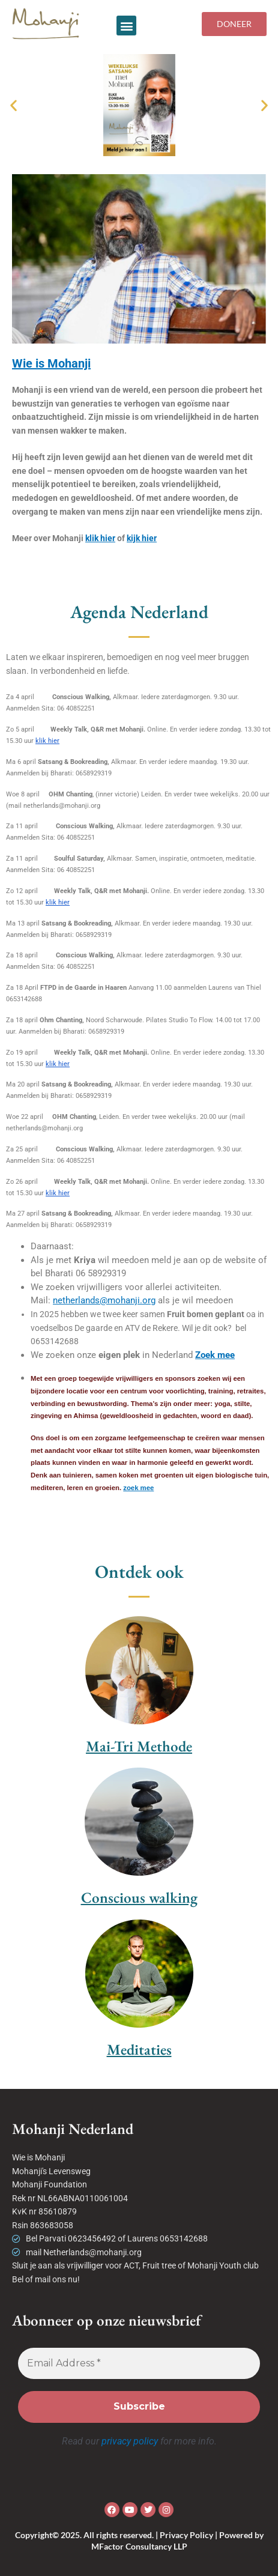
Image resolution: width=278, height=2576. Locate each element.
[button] (126, 25)
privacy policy (129, 2441)
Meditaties (139, 2049)
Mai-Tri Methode (139, 1746)
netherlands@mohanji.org (104, 1300)
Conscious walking (139, 1897)
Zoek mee (215, 1355)
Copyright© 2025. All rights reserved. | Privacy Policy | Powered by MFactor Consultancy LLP (139, 2540)
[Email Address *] (139, 2363)
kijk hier (142, 538)
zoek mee (138, 1487)
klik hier (100, 538)
